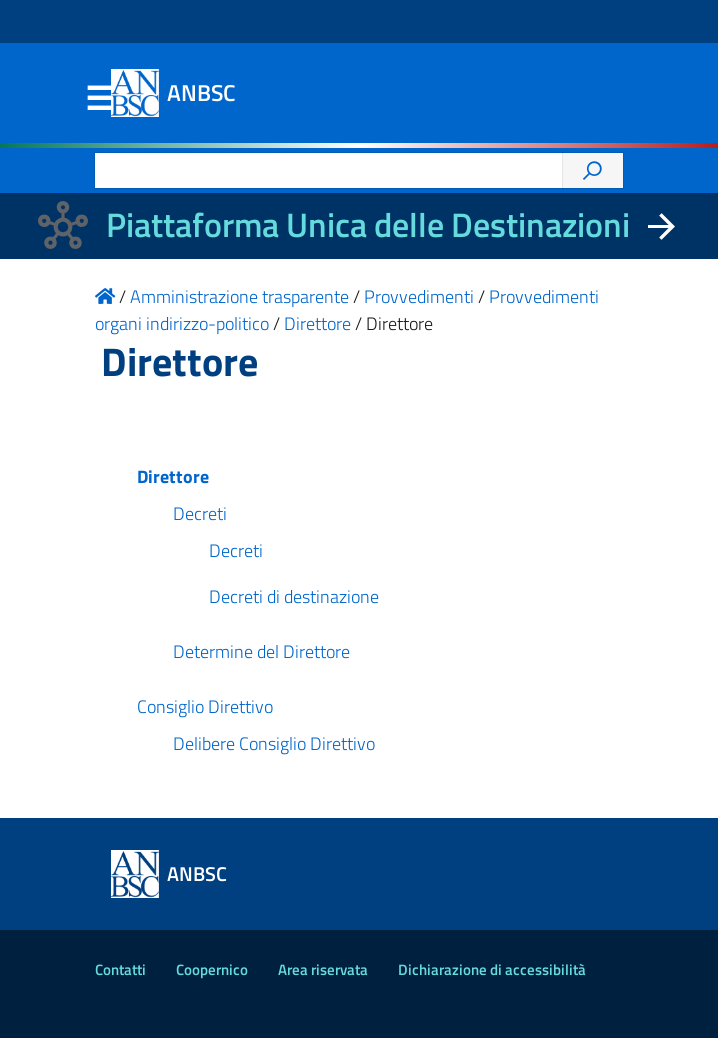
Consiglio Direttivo (205, 706)
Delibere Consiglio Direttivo (274, 743)
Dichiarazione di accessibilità (492, 969)
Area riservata (323, 969)
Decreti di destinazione (294, 596)
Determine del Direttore (261, 651)
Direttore (173, 476)
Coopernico (212, 969)
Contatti (120, 969)
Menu (99, 99)
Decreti (200, 513)
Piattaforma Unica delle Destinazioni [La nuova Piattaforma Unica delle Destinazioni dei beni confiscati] (368, 224)
